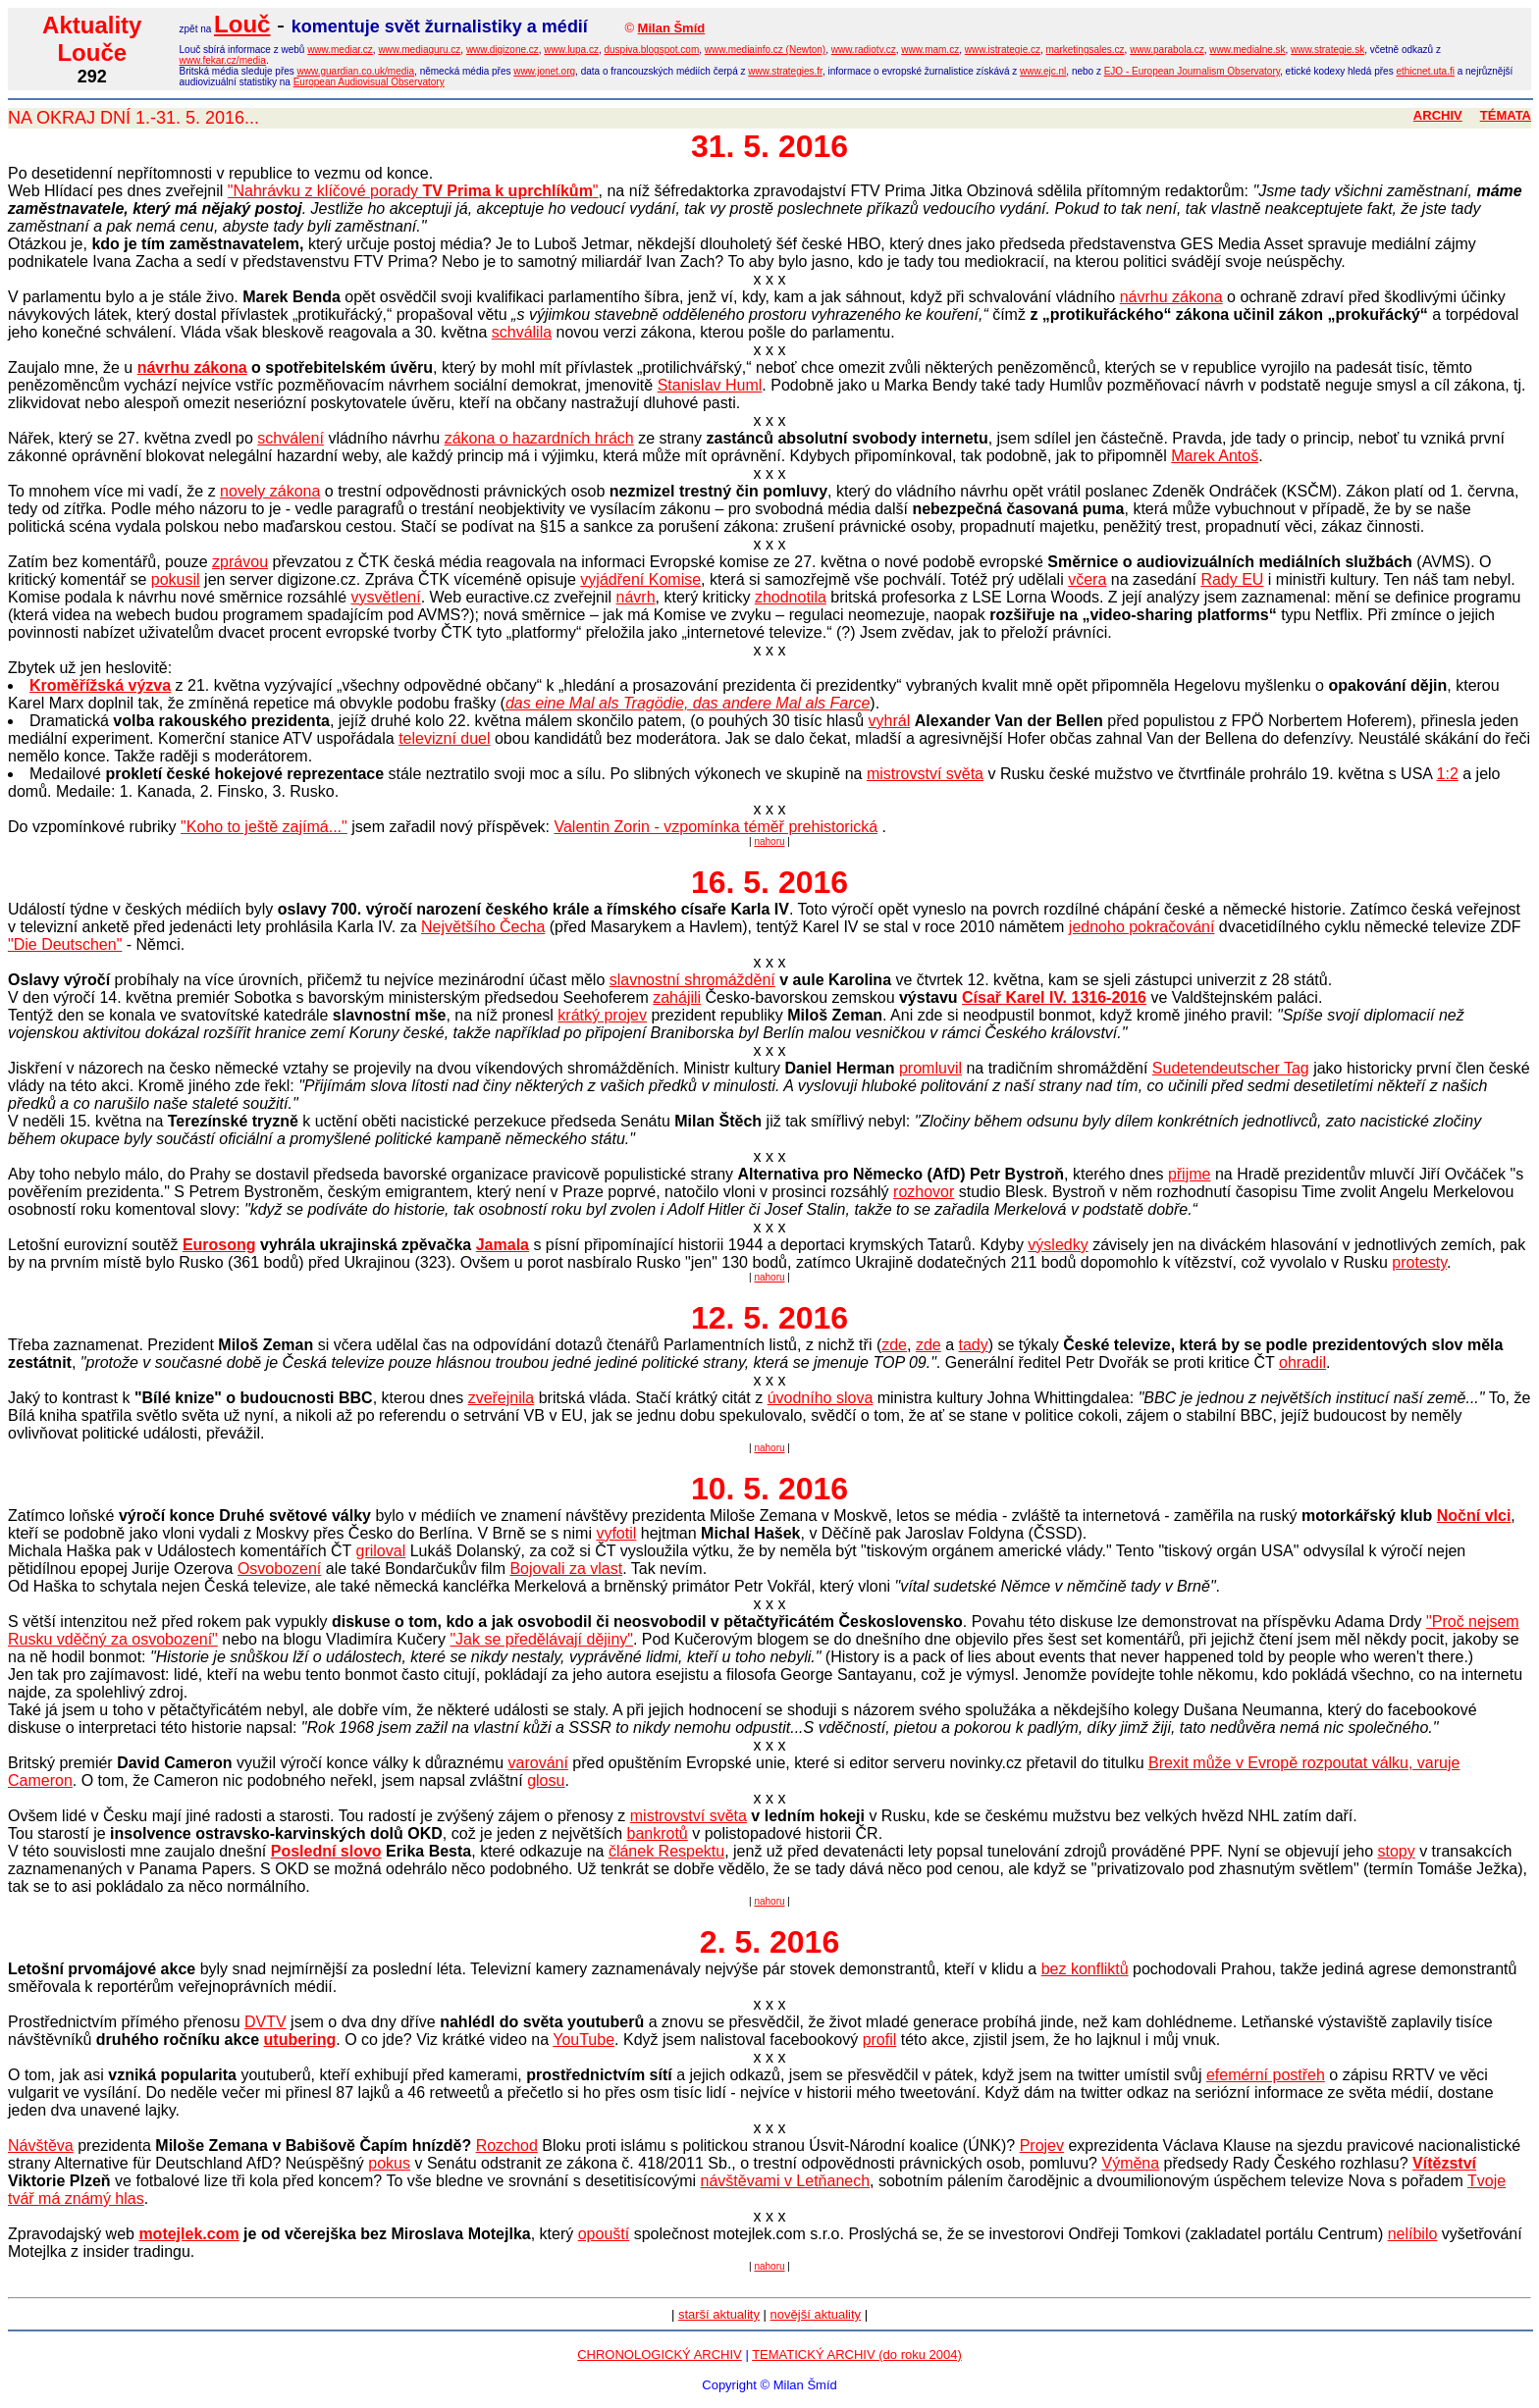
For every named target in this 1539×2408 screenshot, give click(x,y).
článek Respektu (666, 1851)
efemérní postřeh (1265, 2075)
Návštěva (41, 2145)
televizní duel (444, 738)
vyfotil (616, 1533)
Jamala (502, 1244)
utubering (300, 2039)
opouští (603, 2233)
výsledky (1058, 1244)
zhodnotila (790, 597)
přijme (1189, 1174)
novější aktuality (816, 2314)
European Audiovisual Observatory (369, 82)
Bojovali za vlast (565, 1568)
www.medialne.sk (1247, 49)
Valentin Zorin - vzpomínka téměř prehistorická (715, 826)
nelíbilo (1413, 2233)
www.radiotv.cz (863, 49)
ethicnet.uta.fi (1425, 71)
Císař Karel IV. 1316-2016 (1054, 997)
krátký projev (602, 1015)
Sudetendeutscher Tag (1230, 1068)
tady (973, 1344)
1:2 (1448, 773)
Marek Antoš (1214, 455)
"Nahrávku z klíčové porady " (413, 191)
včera (1087, 579)
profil (880, 2039)
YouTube (583, 2039)
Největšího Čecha (483, 926)
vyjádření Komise (640, 579)
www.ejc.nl (1043, 71)
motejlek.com (188, 2233)
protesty (1419, 1262)
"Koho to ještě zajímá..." (264, 826)
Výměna (1130, 2163)
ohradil (1302, 1362)
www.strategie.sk (1327, 49)
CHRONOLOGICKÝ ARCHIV (659, 2354)
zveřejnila (501, 1397)
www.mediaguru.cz (419, 49)
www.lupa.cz (571, 49)
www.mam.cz (930, 49)
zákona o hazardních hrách (539, 438)
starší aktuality (719, 2314)
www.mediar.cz (340, 49)
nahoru (769, 841)
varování (538, 1762)
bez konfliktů (1085, 1969)
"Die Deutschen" (65, 944)
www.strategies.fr (785, 71)
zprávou (240, 561)
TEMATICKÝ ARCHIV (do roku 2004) (857, 2354)
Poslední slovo (326, 1851)
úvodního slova (821, 1397)
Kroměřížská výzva (100, 685)
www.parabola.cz (1167, 49)
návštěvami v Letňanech (786, 2180)
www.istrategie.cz (1002, 49)
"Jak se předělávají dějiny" (541, 1639)
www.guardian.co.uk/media (356, 71)
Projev (1042, 2145)
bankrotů (657, 1833)
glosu (545, 1780)
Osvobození (279, 1568)
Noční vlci (1474, 1515)
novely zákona (270, 491)
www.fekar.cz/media (223, 60)
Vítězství (1444, 2163)
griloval (381, 1551)
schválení (290, 438)
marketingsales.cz (1085, 49)
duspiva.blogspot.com (652, 49)
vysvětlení (386, 597)
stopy (1395, 1851)
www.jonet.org (544, 71)
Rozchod (507, 2145)
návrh (636, 597)
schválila (522, 332)
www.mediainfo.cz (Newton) (765, 49)
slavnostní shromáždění (692, 979)
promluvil (930, 1068)
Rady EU (1231, 579)
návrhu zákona (1171, 296)
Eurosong (219, 1244)
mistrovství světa (925, 773)
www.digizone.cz (502, 49)
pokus (389, 2163)
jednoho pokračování (1142, 926)
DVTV (265, 2022)
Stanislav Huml (710, 385)
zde (894, 1344)
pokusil (175, 579)
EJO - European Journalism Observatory (1192, 71)
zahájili (677, 997)
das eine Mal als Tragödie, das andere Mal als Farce (687, 703)
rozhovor (923, 1191)
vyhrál (890, 720)
